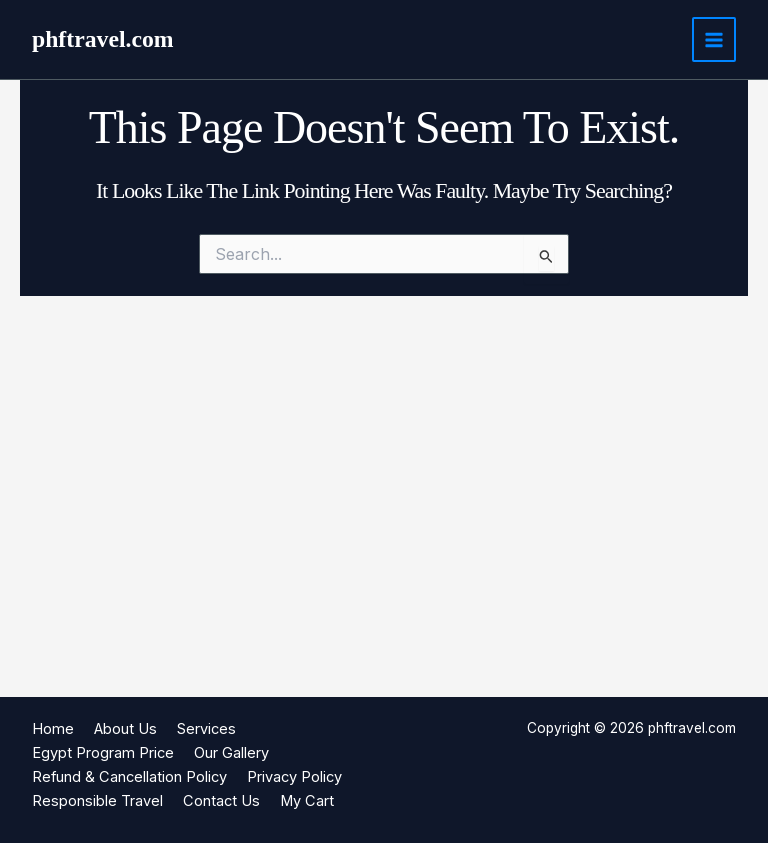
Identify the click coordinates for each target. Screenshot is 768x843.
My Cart (307, 801)
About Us (125, 729)
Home (53, 729)
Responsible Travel (97, 801)
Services (206, 729)
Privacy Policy (294, 777)
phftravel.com (103, 39)
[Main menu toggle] (714, 39)
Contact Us (221, 801)
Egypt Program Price (103, 753)
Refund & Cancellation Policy (129, 777)
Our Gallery (231, 753)
